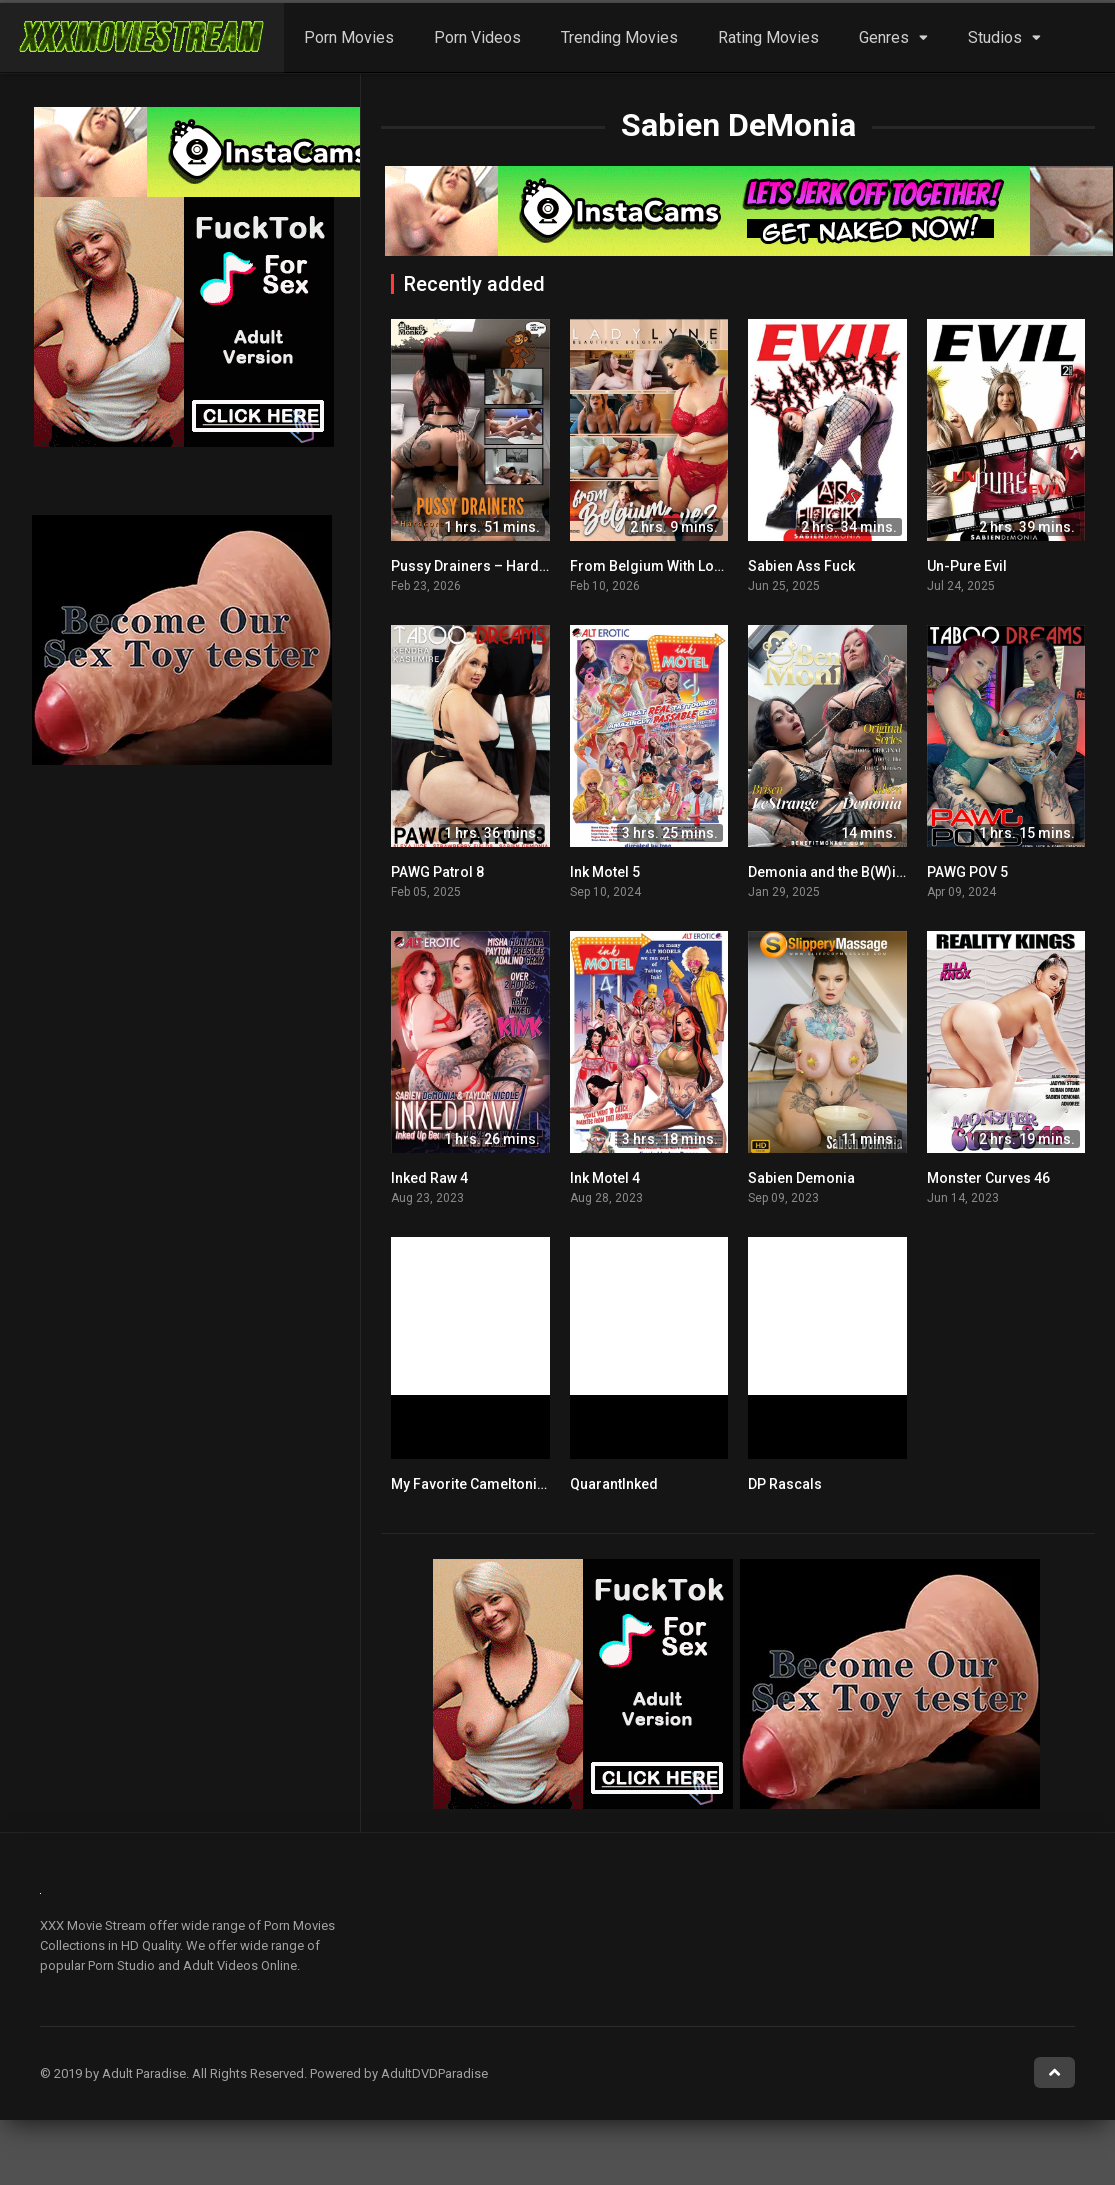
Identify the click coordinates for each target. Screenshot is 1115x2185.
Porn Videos (477, 37)
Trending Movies (619, 37)
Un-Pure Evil (967, 566)
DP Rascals (785, 1484)
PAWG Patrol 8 (437, 872)
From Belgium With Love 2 (655, 566)
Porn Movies (349, 37)
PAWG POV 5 (967, 872)
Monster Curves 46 (988, 1178)
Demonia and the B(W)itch (832, 872)
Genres (884, 37)
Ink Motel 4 (605, 1178)
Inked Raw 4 (429, 1178)
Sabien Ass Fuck (801, 566)
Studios (995, 37)
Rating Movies (768, 37)
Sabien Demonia (801, 1178)
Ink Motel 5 (605, 872)
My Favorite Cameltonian (472, 1484)
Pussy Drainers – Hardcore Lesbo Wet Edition (540, 566)
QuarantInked (614, 1484)
